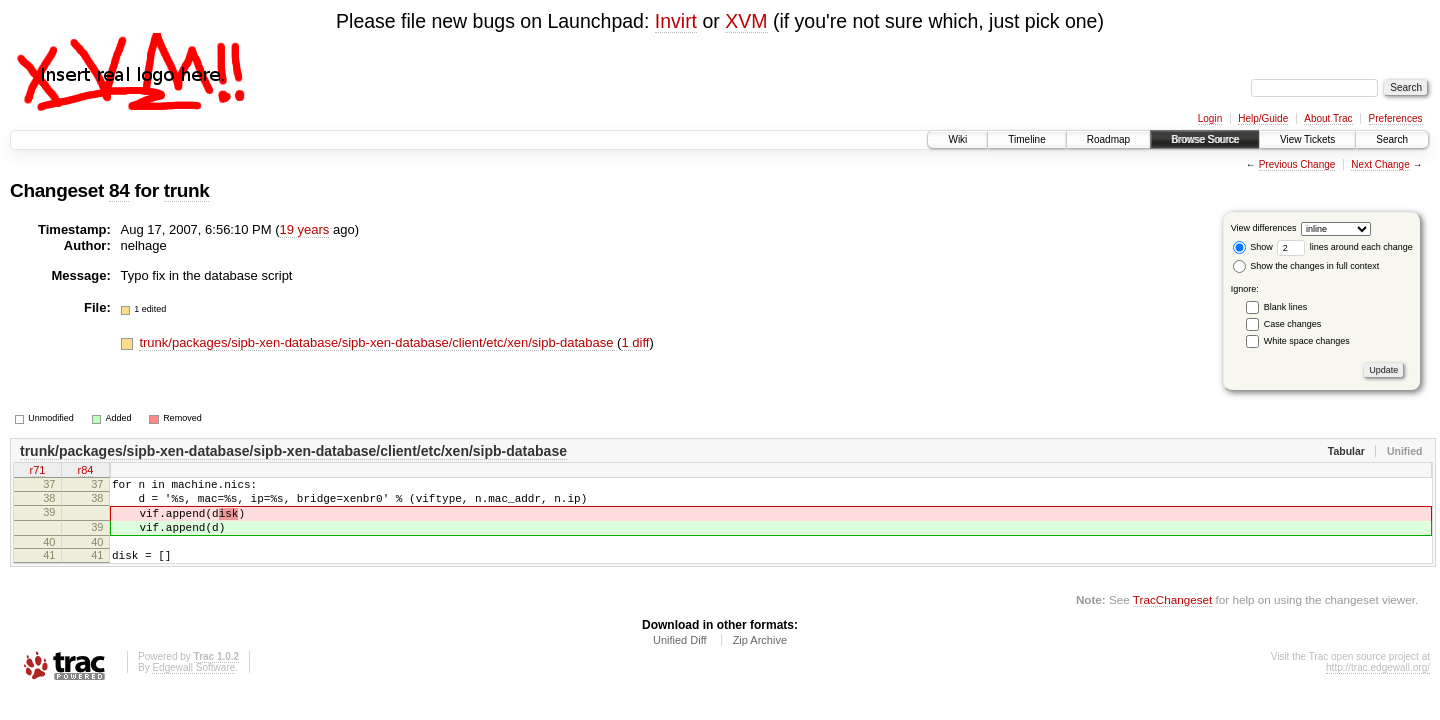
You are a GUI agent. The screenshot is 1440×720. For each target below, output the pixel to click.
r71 (38, 472)
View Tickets (1307, 139)
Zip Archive (760, 658)
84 (119, 190)
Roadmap (1108, 139)
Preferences (1396, 118)
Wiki (957, 139)
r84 (86, 472)
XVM (746, 21)
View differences (1264, 228)
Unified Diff (680, 658)
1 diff (635, 342)
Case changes (1293, 324)
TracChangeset (1172, 617)
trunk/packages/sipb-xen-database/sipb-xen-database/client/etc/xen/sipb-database (378, 342)
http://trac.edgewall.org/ (1378, 685)
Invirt (676, 21)
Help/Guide (1263, 118)
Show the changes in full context (1306, 266)
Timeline (1026, 139)
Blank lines (1286, 307)
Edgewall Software (193, 685)
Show (1253, 247)
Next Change (1380, 164)
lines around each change (1345, 247)
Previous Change (1297, 164)
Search (1392, 139)
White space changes (1307, 341)
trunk (187, 190)
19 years (305, 229)
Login (1210, 118)
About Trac (1328, 118)
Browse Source (1205, 139)
